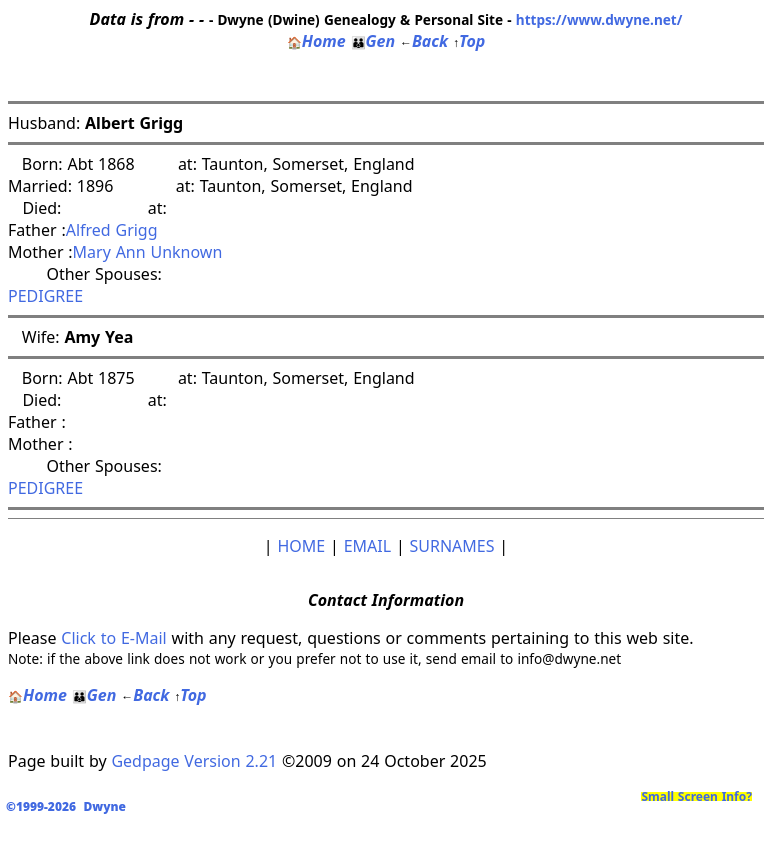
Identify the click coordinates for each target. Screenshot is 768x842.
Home (316, 41)
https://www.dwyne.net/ (599, 19)
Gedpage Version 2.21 (194, 761)
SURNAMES (452, 546)
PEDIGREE (45, 296)
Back (424, 41)
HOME (301, 546)
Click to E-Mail (113, 638)
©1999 (70, 806)
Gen (373, 41)
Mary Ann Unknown (148, 252)
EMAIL (367, 546)
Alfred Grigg (112, 230)
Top (469, 41)
